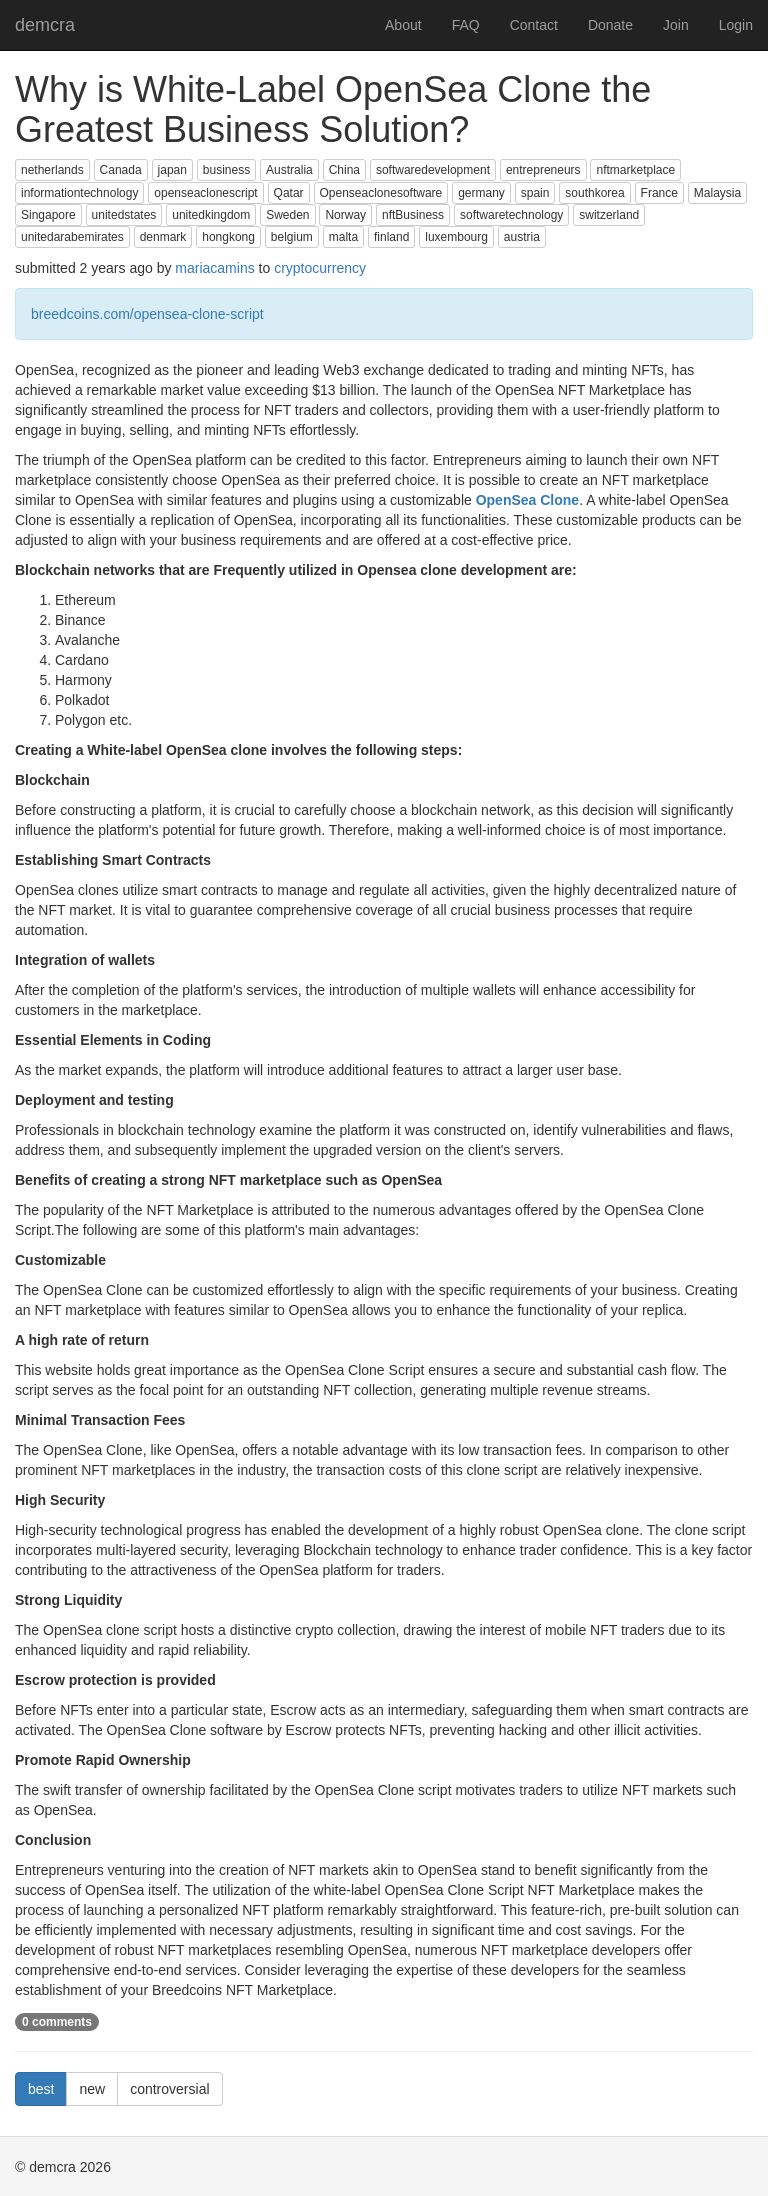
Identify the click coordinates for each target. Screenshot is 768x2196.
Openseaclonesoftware (381, 193)
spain (535, 193)
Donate (610, 25)
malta (343, 237)
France (659, 193)
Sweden (287, 215)
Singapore (48, 215)
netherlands (52, 170)
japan (172, 170)
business (226, 170)
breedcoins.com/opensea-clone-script (147, 314)
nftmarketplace (635, 170)
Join (676, 25)
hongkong (228, 237)
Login (736, 25)
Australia (289, 170)
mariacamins (214, 268)
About (403, 25)
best (41, 2089)
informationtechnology (79, 193)
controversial (169, 2089)
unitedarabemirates (72, 237)
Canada (121, 170)
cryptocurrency (320, 268)
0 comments (57, 2022)
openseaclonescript (205, 193)
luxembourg (456, 237)
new (92, 2089)
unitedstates (124, 215)
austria (522, 237)
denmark (163, 237)
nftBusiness (413, 215)
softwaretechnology (511, 215)
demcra (45, 25)
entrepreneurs (543, 170)
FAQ (466, 25)
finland (391, 237)
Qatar (289, 193)
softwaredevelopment (433, 170)
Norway (345, 215)
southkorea (594, 193)
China (344, 170)
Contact (534, 25)
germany (481, 193)
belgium (292, 237)
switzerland (609, 215)
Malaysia (717, 193)
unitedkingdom (211, 215)
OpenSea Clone (527, 500)
